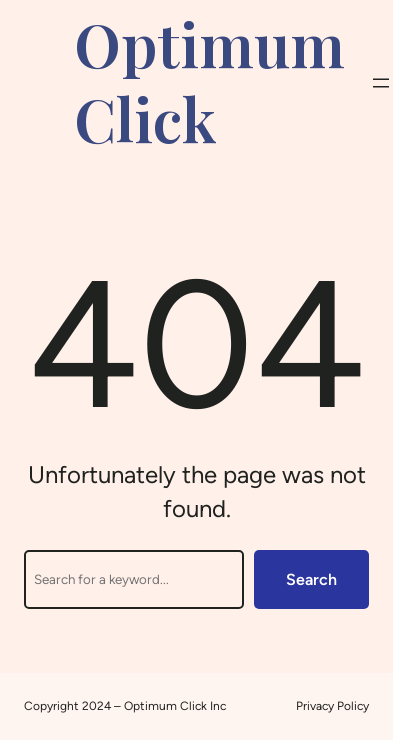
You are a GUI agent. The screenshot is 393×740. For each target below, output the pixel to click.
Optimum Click (209, 80)
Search (311, 579)
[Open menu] (381, 83)
